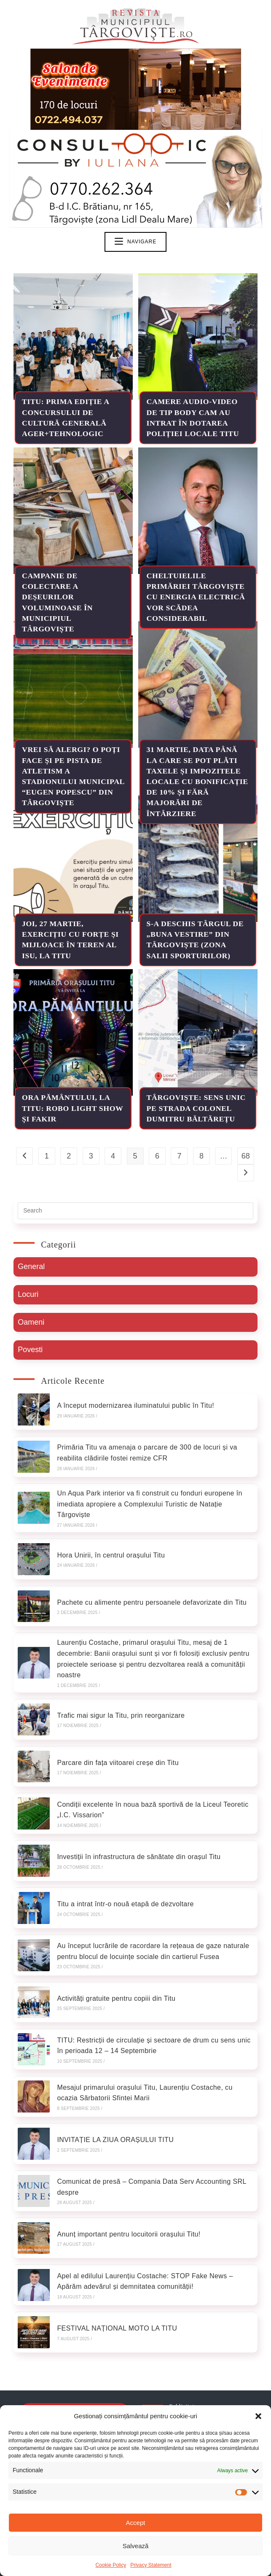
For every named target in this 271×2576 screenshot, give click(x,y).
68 (245, 1156)
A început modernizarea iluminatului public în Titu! (133, 1406)
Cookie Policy (110, 2565)
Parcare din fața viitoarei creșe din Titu (116, 1752)
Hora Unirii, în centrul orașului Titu (109, 1551)
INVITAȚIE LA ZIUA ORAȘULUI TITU (113, 2112)
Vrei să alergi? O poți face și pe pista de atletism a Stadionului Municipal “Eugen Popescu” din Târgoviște (71, 782)
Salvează (136, 2545)
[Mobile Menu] (135, 242)
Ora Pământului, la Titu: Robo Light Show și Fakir (66, 1108)
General (31, 1267)
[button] (258, 2416)
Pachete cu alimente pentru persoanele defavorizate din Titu (149, 1596)
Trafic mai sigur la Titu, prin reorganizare (118, 1707)
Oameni (31, 1323)
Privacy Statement (150, 2565)
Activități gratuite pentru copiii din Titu (114, 1977)
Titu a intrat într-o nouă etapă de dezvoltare (123, 1887)
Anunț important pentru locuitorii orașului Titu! (126, 2202)
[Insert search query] (135, 1210)
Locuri (28, 1295)
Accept (135, 2522)
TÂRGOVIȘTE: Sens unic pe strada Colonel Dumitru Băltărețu (197, 1108)
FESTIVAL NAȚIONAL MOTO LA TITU (115, 2292)
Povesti (30, 1351)
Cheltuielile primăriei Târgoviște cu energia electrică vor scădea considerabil (197, 596)
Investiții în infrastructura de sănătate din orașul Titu (136, 1842)
